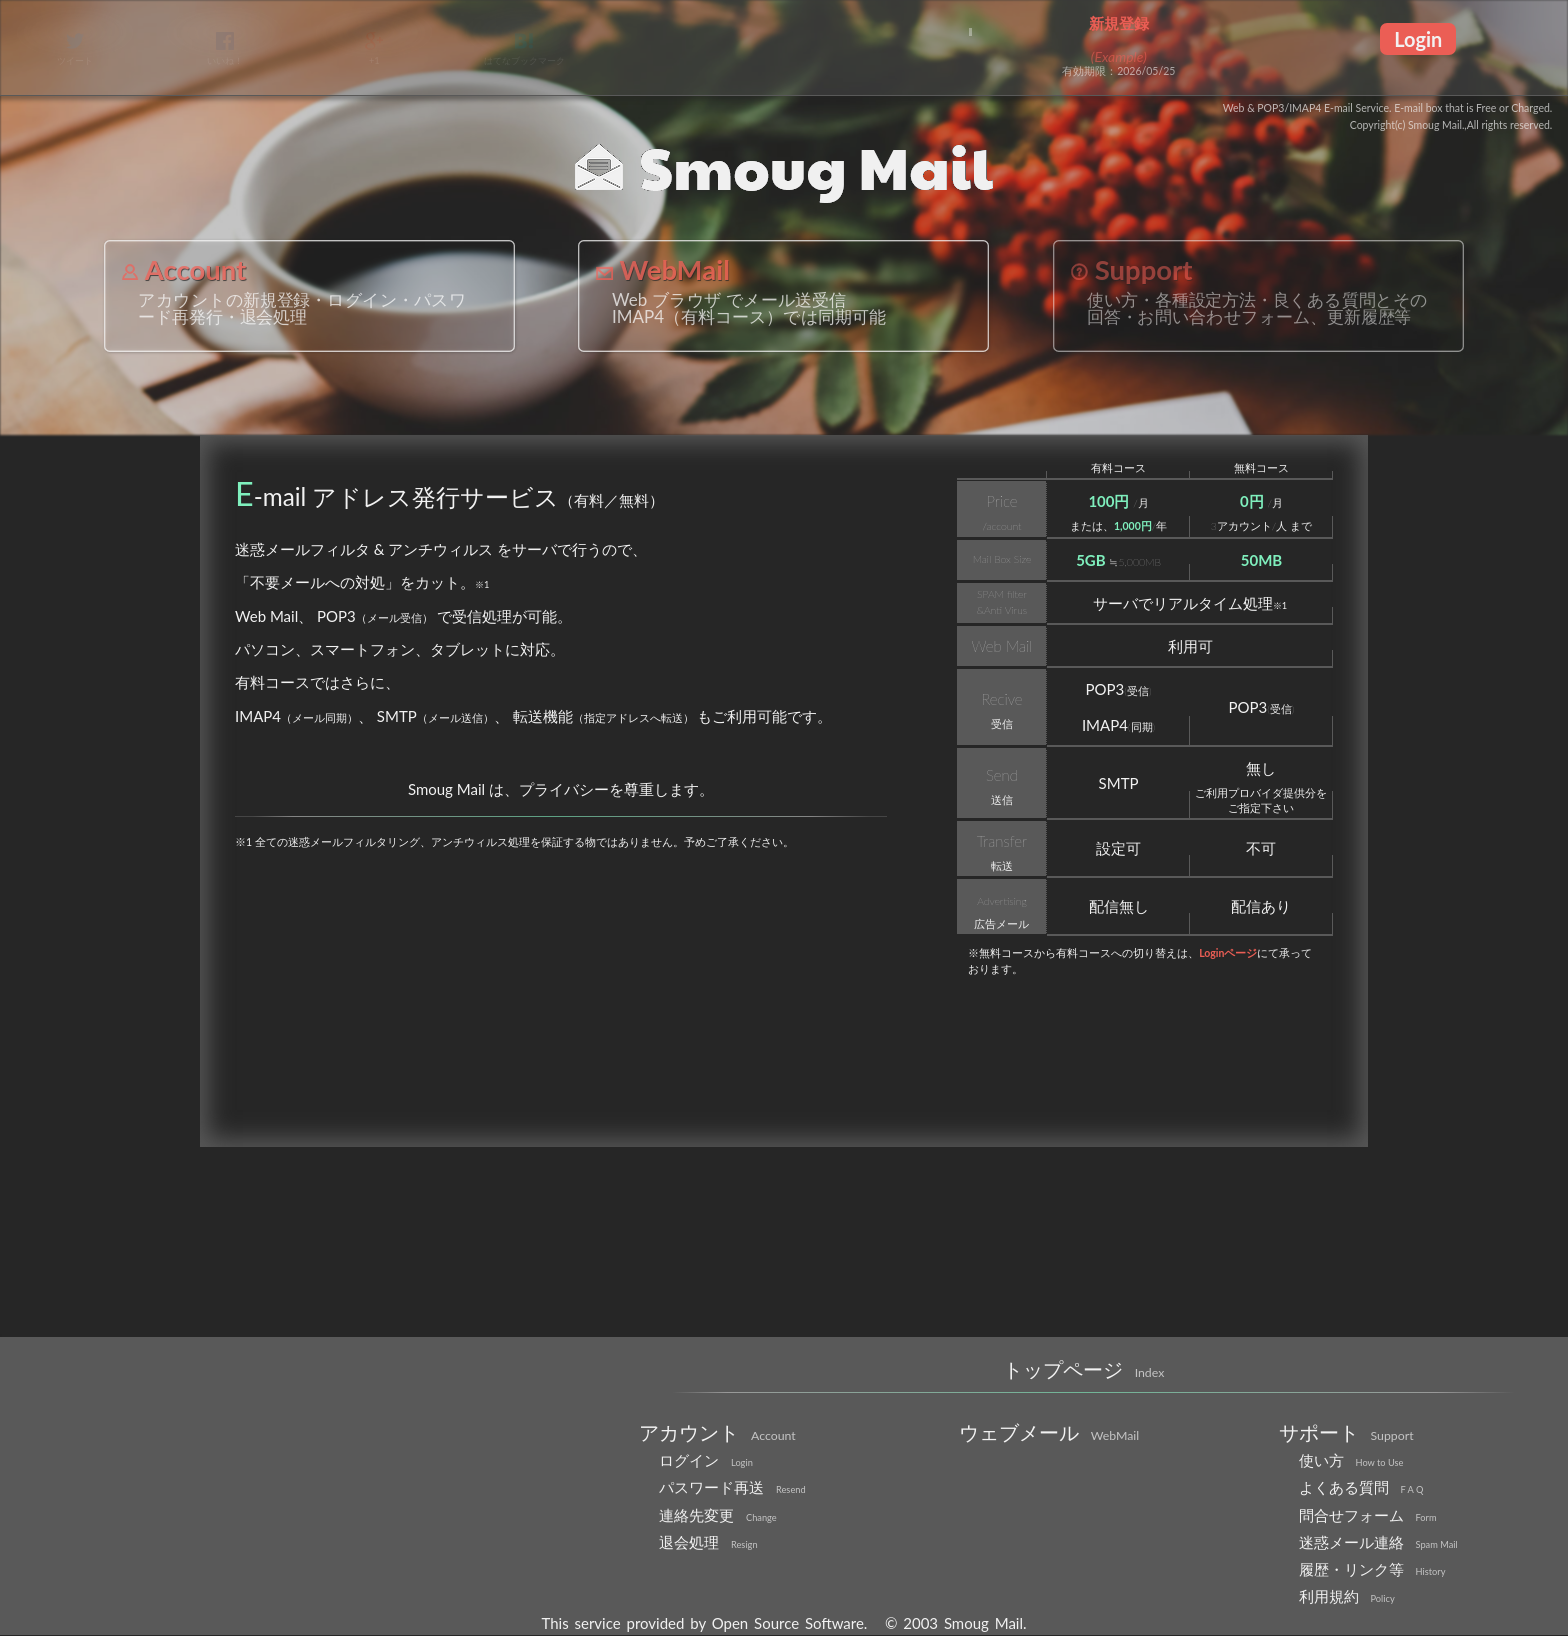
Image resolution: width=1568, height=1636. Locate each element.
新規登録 (1119, 23)
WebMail (663, 269)
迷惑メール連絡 (1378, 1542)
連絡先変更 (718, 1515)
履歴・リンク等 (1372, 1569)
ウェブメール (1049, 1432)
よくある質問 (1361, 1487)
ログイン (706, 1460)
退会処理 (708, 1542)
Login (1418, 39)
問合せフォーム (1368, 1515)
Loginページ (1228, 953)
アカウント (717, 1432)
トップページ (1084, 1369)
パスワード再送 (732, 1487)
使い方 (1351, 1460)
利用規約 (1347, 1596)
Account (184, 269)
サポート (1346, 1432)
